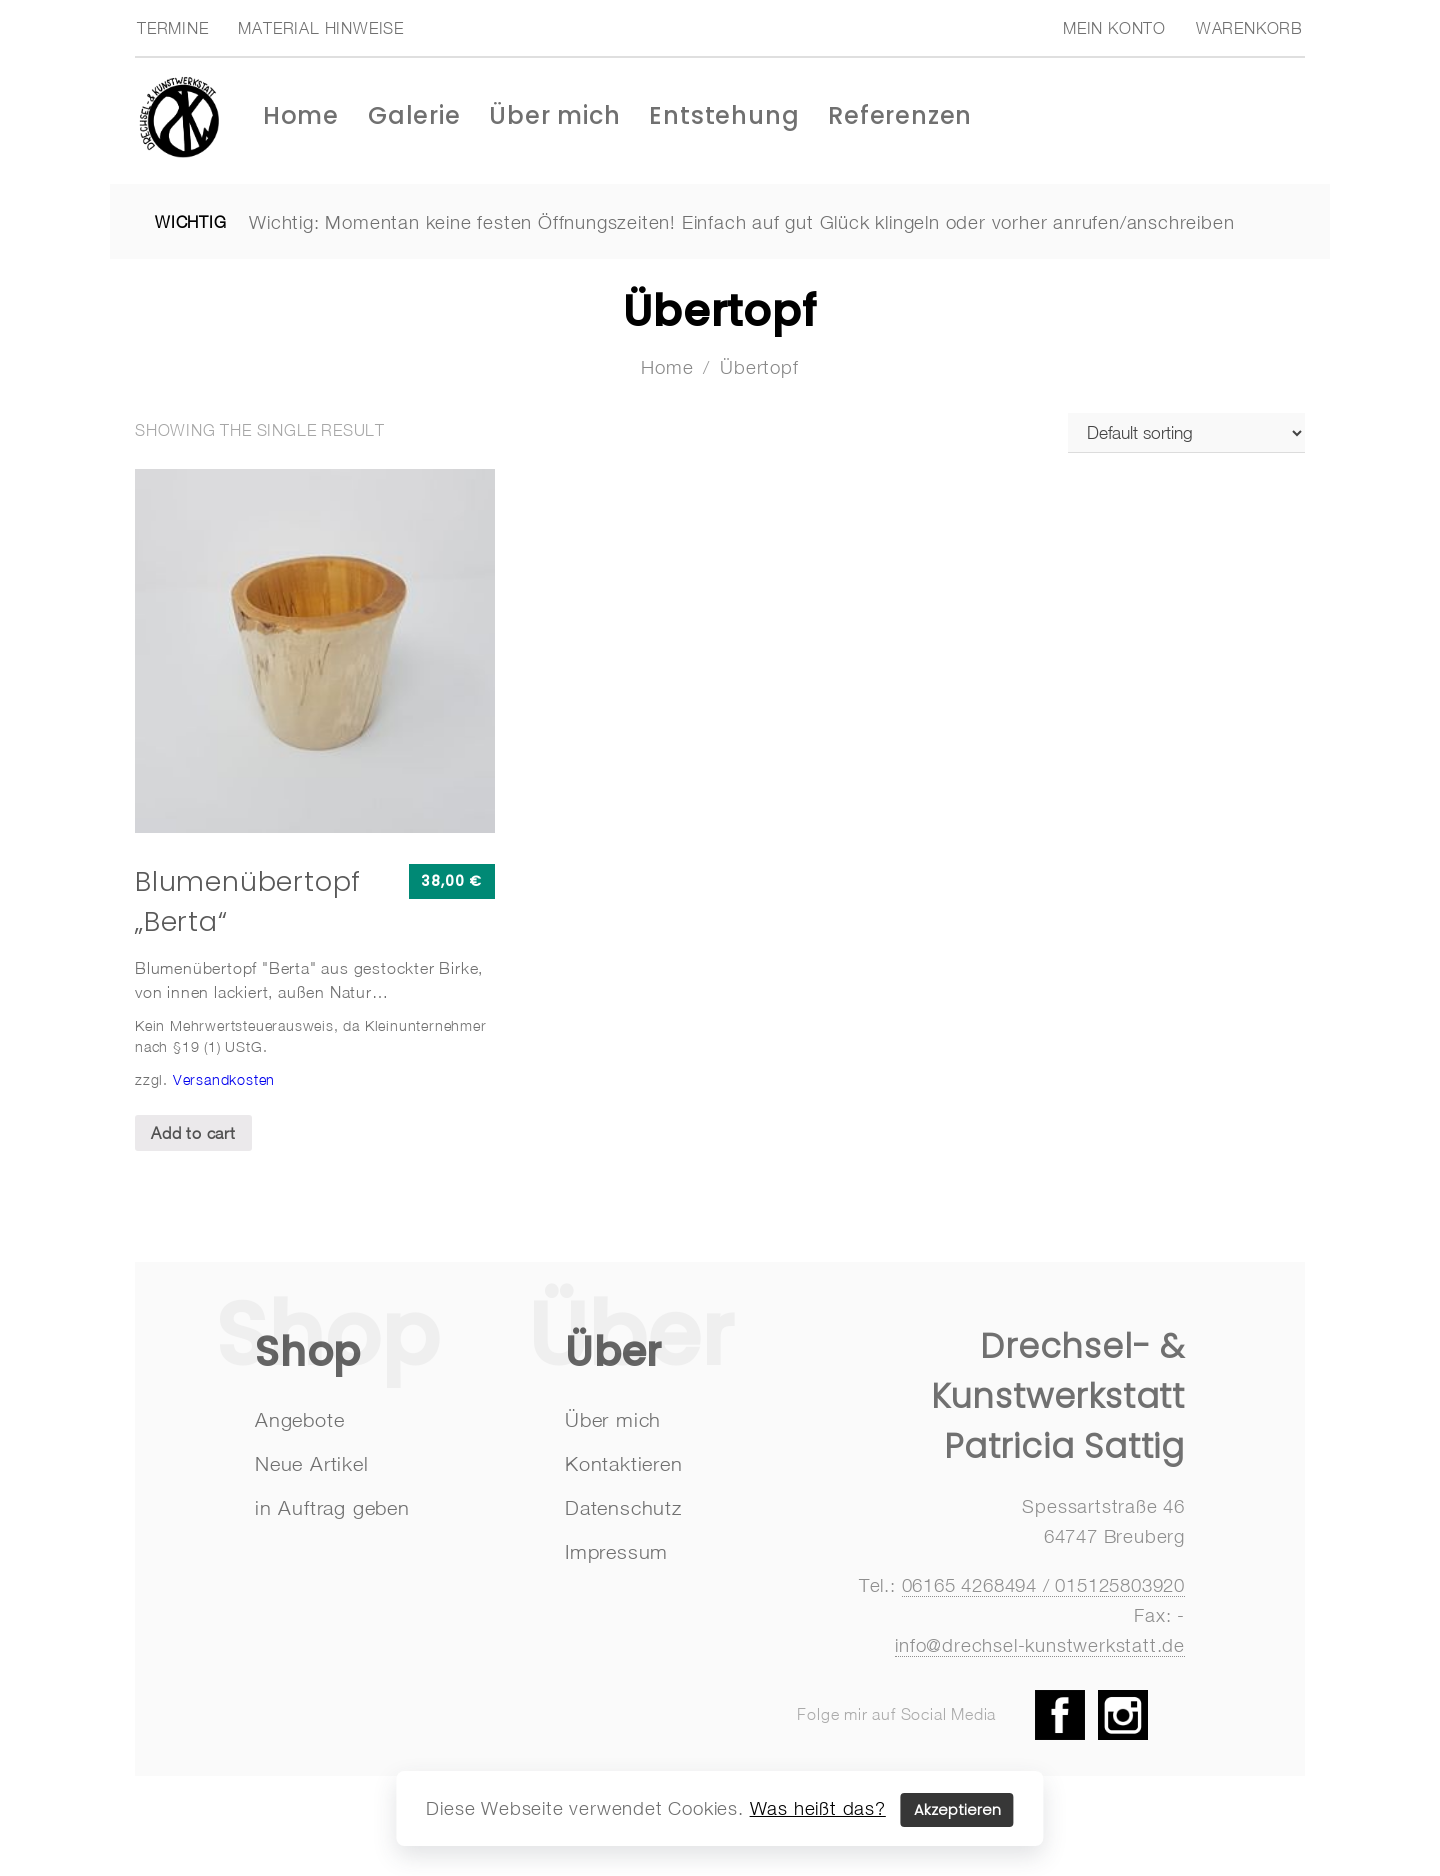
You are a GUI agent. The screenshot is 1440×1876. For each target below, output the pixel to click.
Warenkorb (1249, 28)
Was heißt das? (818, 1808)
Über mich (554, 115)
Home (301, 115)
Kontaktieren (624, 1463)
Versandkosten (224, 1079)
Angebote (299, 1419)
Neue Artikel (312, 1463)
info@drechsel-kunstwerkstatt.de (1040, 1645)
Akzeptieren (957, 1810)
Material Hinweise (321, 28)
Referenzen (900, 115)
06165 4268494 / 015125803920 (1043, 1585)
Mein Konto (1114, 28)
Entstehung (724, 115)
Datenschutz (623, 1507)
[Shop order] (1186, 433)
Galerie (414, 115)
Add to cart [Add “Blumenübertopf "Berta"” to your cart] (193, 1133)
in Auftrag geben (332, 1507)
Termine (173, 28)
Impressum (616, 1551)
